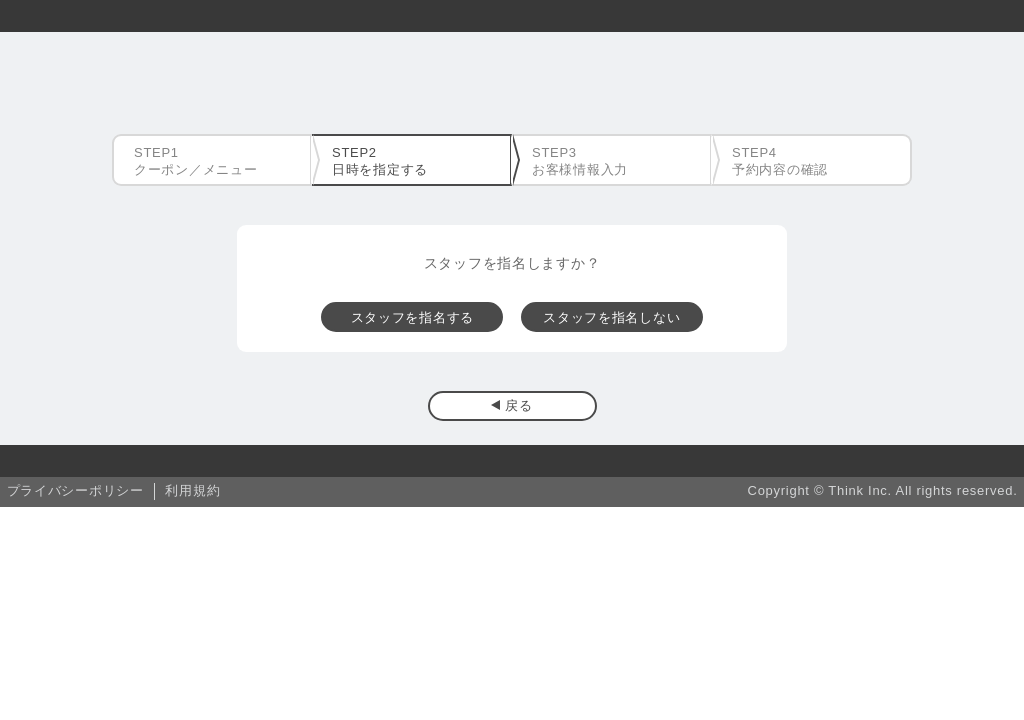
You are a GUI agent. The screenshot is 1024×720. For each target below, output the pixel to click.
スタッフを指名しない (611, 317)
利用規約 (192, 490)
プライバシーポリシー (75, 490)
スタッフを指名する (412, 317)
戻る (518, 405)
